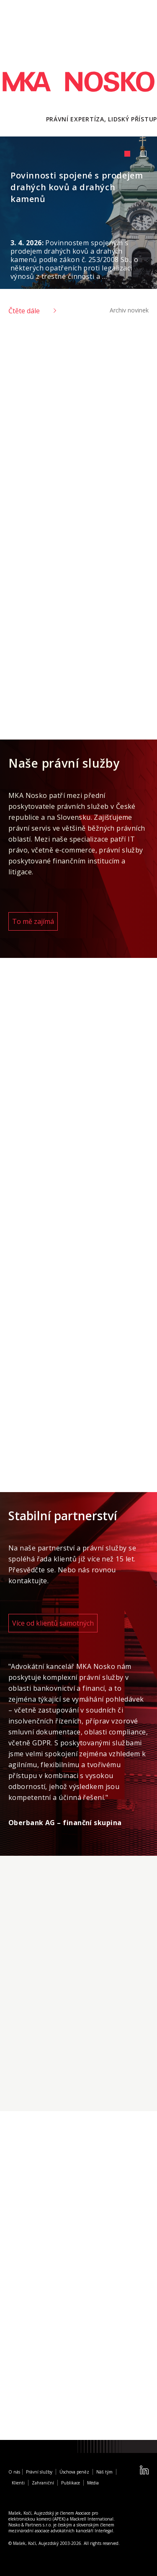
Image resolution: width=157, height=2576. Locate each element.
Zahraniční (43, 2483)
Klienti (18, 2483)
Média (93, 2483)
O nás (14, 2472)
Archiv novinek (129, 310)
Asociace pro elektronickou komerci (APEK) (53, 2516)
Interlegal (104, 2531)
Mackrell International (91, 2519)
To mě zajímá (33, 921)
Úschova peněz (74, 2472)
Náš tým (104, 2472)
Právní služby (39, 2472)
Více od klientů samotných (53, 1623)
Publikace (70, 2483)
